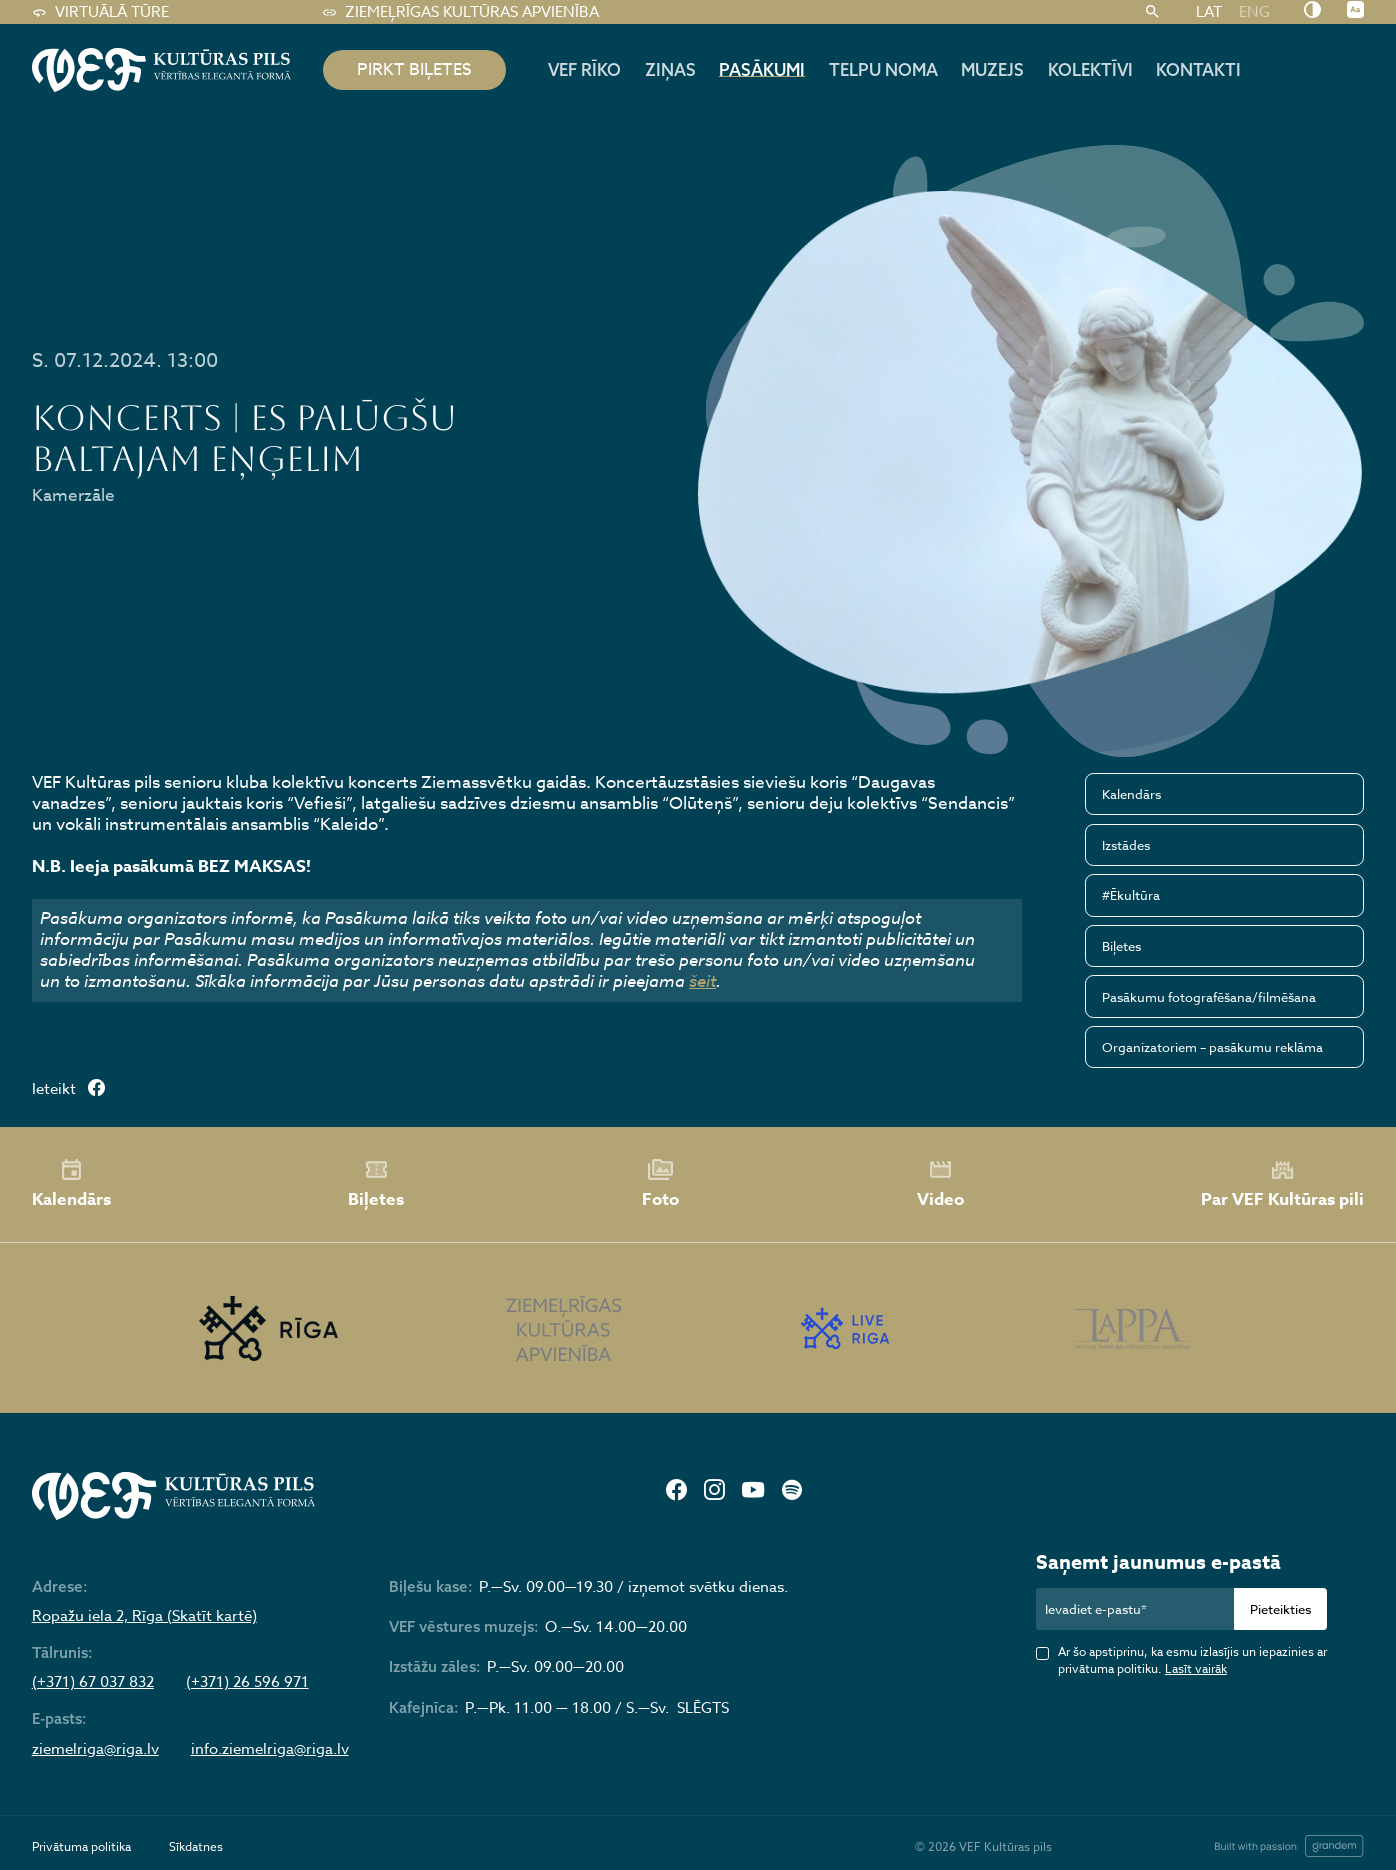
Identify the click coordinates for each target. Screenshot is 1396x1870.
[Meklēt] (1153, 12)
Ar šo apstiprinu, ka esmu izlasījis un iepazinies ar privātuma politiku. (1192, 1660)
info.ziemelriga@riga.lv (270, 1749)
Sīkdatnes (196, 1846)
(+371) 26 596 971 (247, 1682)
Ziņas (670, 69)
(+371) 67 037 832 (93, 1682)
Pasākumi (762, 69)
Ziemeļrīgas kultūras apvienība (460, 12)
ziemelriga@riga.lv (95, 1749)
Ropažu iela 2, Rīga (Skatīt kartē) (144, 1616)
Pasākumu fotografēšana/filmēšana (1209, 997)
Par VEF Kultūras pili (1282, 1185)
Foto (660, 1184)
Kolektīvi (1090, 69)
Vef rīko (584, 69)
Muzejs (992, 69)
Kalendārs (1131, 794)
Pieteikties (1280, 1609)
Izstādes (1126, 845)
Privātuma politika (81, 1846)
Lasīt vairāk (1196, 1668)
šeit (702, 980)
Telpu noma (883, 69)
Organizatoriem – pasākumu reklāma (1212, 1047)
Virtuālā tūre (100, 12)
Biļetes (1121, 946)
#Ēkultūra (1131, 895)
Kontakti (1198, 69)
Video (940, 1184)
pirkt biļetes (414, 69)
